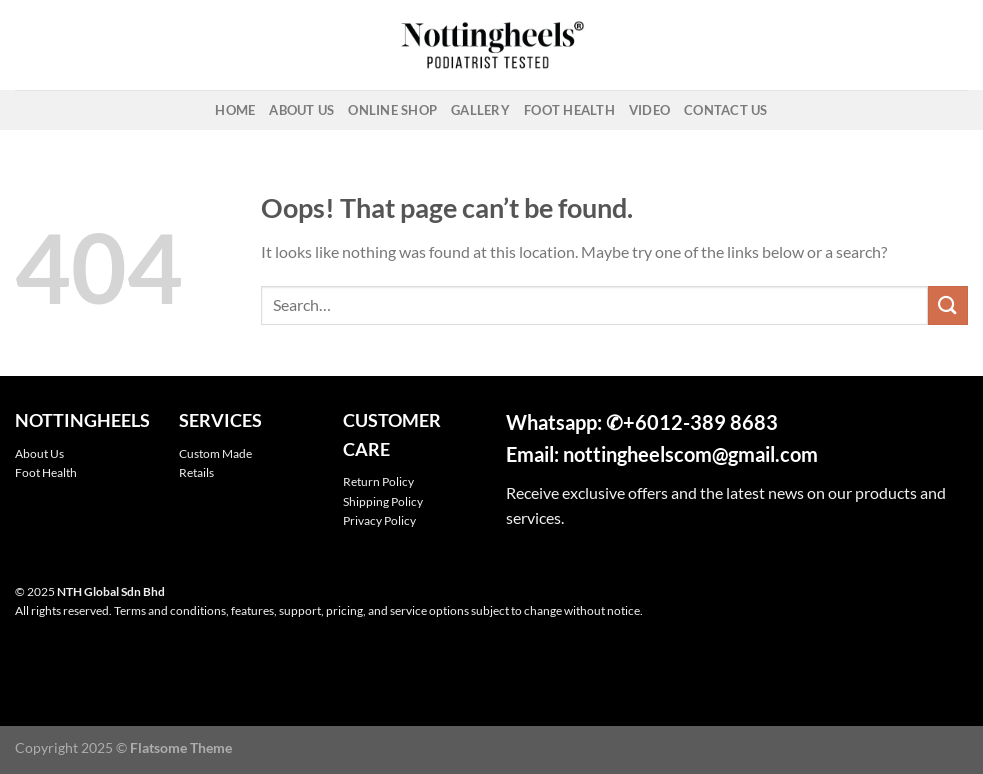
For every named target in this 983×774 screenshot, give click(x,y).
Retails (196, 472)
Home (235, 110)
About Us (301, 110)
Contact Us (726, 110)
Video (649, 110)
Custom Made (215, 453)
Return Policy (378, 481)
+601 (647, 422)
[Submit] (948, 305)
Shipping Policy (383, 501)
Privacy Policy (379, 520)
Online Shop (392, 110)
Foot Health (569, 110)
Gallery (480, 110)
